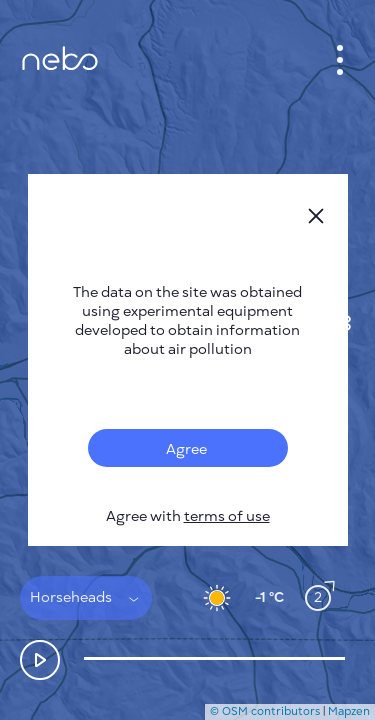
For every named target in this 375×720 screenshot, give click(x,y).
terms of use (227, 516)
